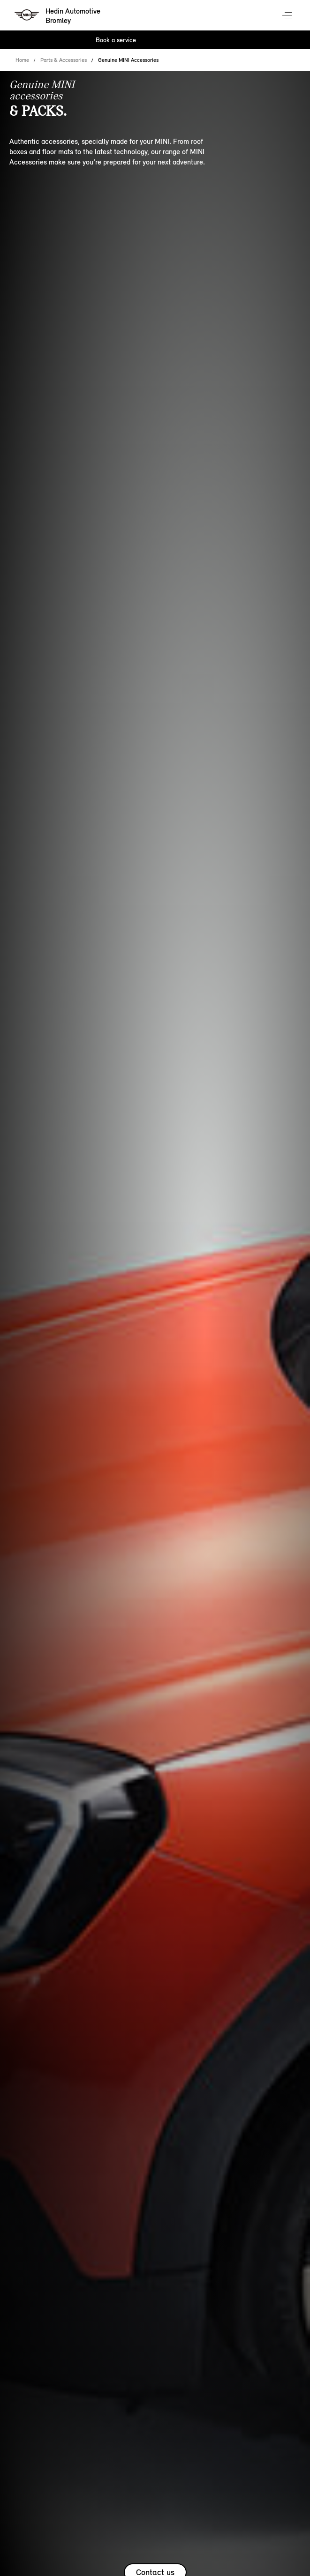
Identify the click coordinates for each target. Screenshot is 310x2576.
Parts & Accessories (63, 60)
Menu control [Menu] (288, 16)
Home (22, 60)
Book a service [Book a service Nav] (116, 40)
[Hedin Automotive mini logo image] (57, 16)
